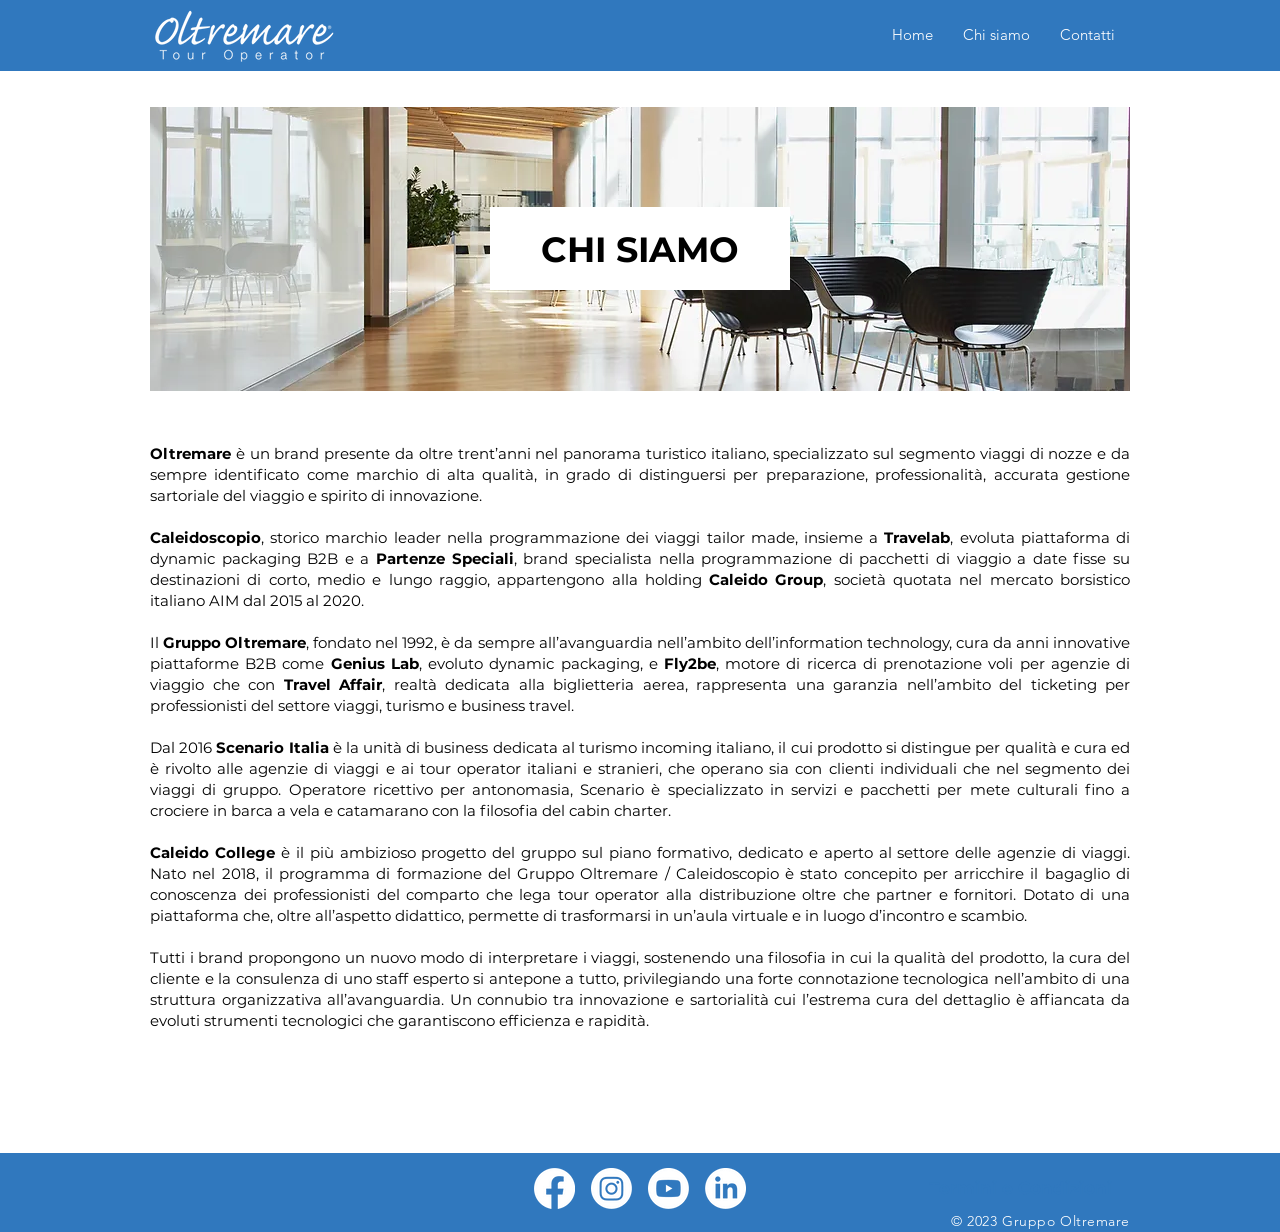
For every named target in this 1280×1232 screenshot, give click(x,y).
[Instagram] (611, 1188)
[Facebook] (554, 1188)
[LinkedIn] (725, 1188)
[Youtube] (668, 1188)
